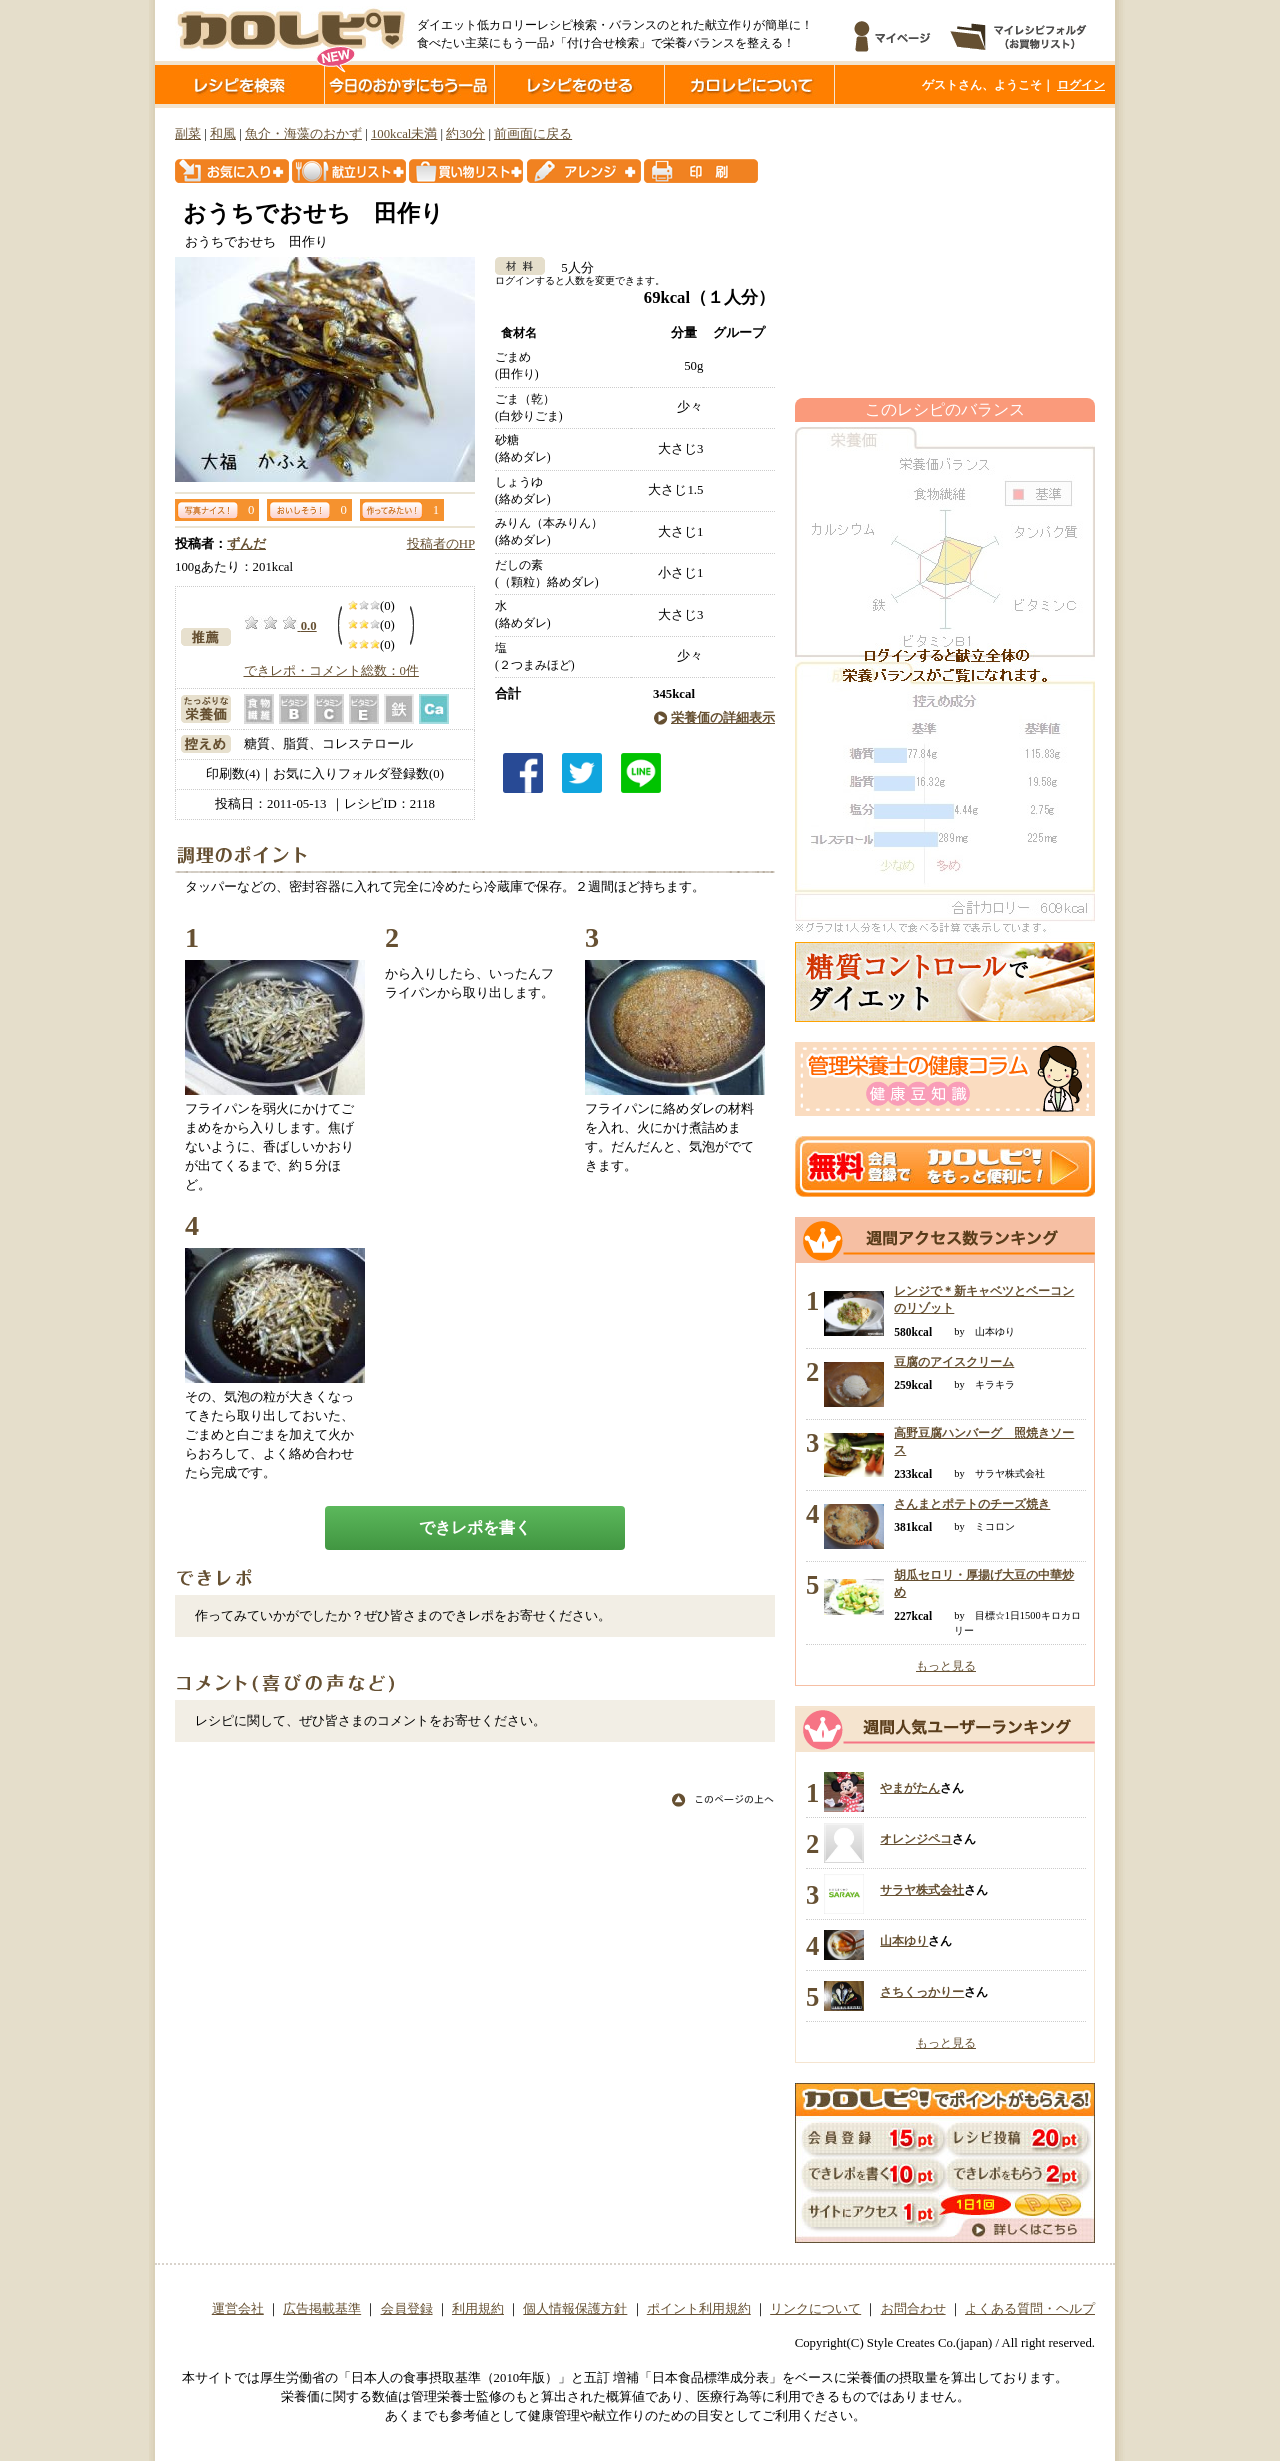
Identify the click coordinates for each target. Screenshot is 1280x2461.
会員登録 (407, 2309)
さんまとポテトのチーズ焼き (972, 1504)
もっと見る (946, 1666)
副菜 (188, 134)
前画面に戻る (533, 134)
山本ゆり (904, 1941)
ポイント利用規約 (699, 2309)
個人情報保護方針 (575, 2309)
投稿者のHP (441, 544)
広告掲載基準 (322, 2309)
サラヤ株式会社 (922, 1890)
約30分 (465, 134)
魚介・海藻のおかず (303, 134)
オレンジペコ (916, 1839)
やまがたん (910, 1788)
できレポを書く (475, 1527)
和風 (223, 134)
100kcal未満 (404, 134)
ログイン (1081, 85)
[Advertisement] (945, 253)
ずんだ (246, 544)
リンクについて (815, 2309)
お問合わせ (913, 2309)
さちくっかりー (922, 1992)
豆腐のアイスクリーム (954, 1362)
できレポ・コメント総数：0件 (331, 671)
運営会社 (238, 2309)
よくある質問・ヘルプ (1030, 2309)
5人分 (570, 268)
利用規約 (478, 2309)
